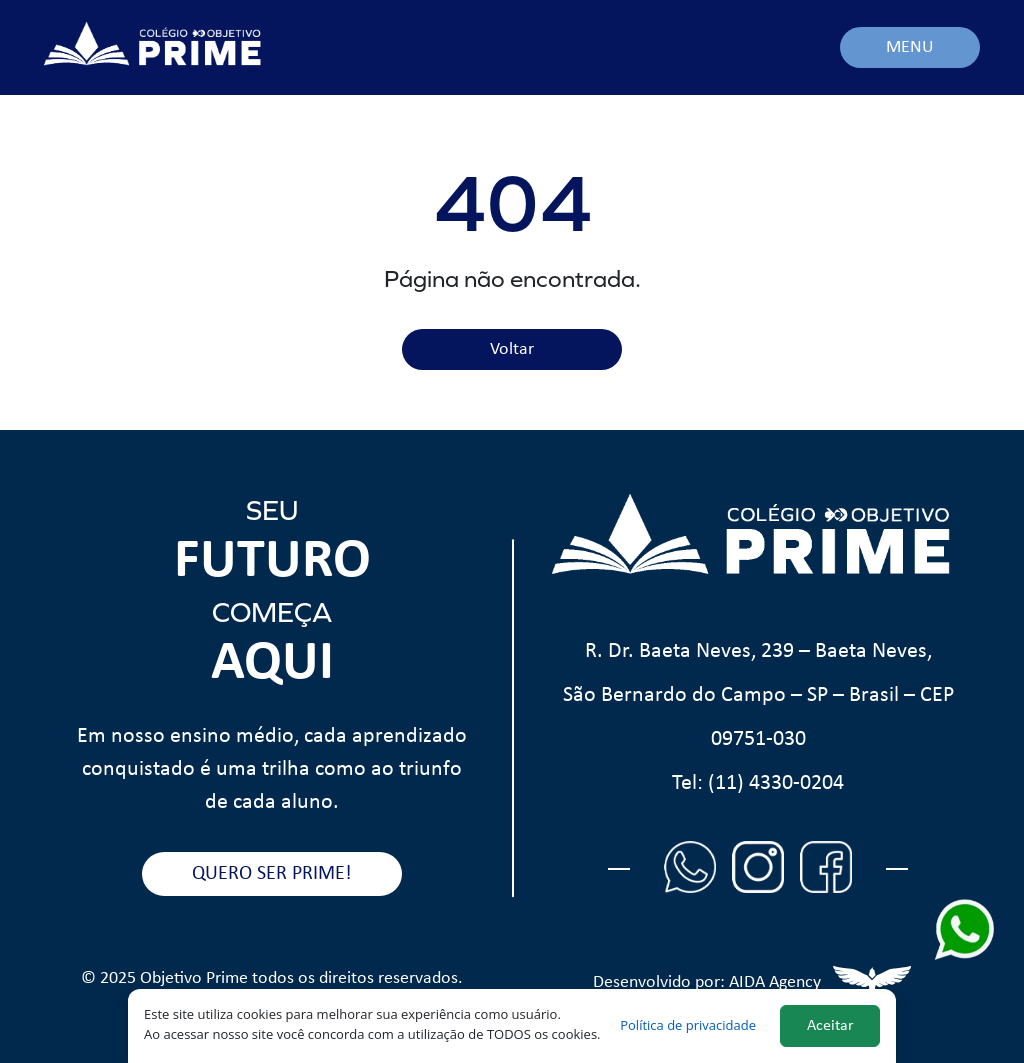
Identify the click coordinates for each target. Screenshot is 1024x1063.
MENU (910, 47)
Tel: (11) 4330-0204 (758, 783)
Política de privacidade (688, 1025)
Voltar (512, 349)
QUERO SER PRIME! (272, 874)
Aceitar (830, 1026)
